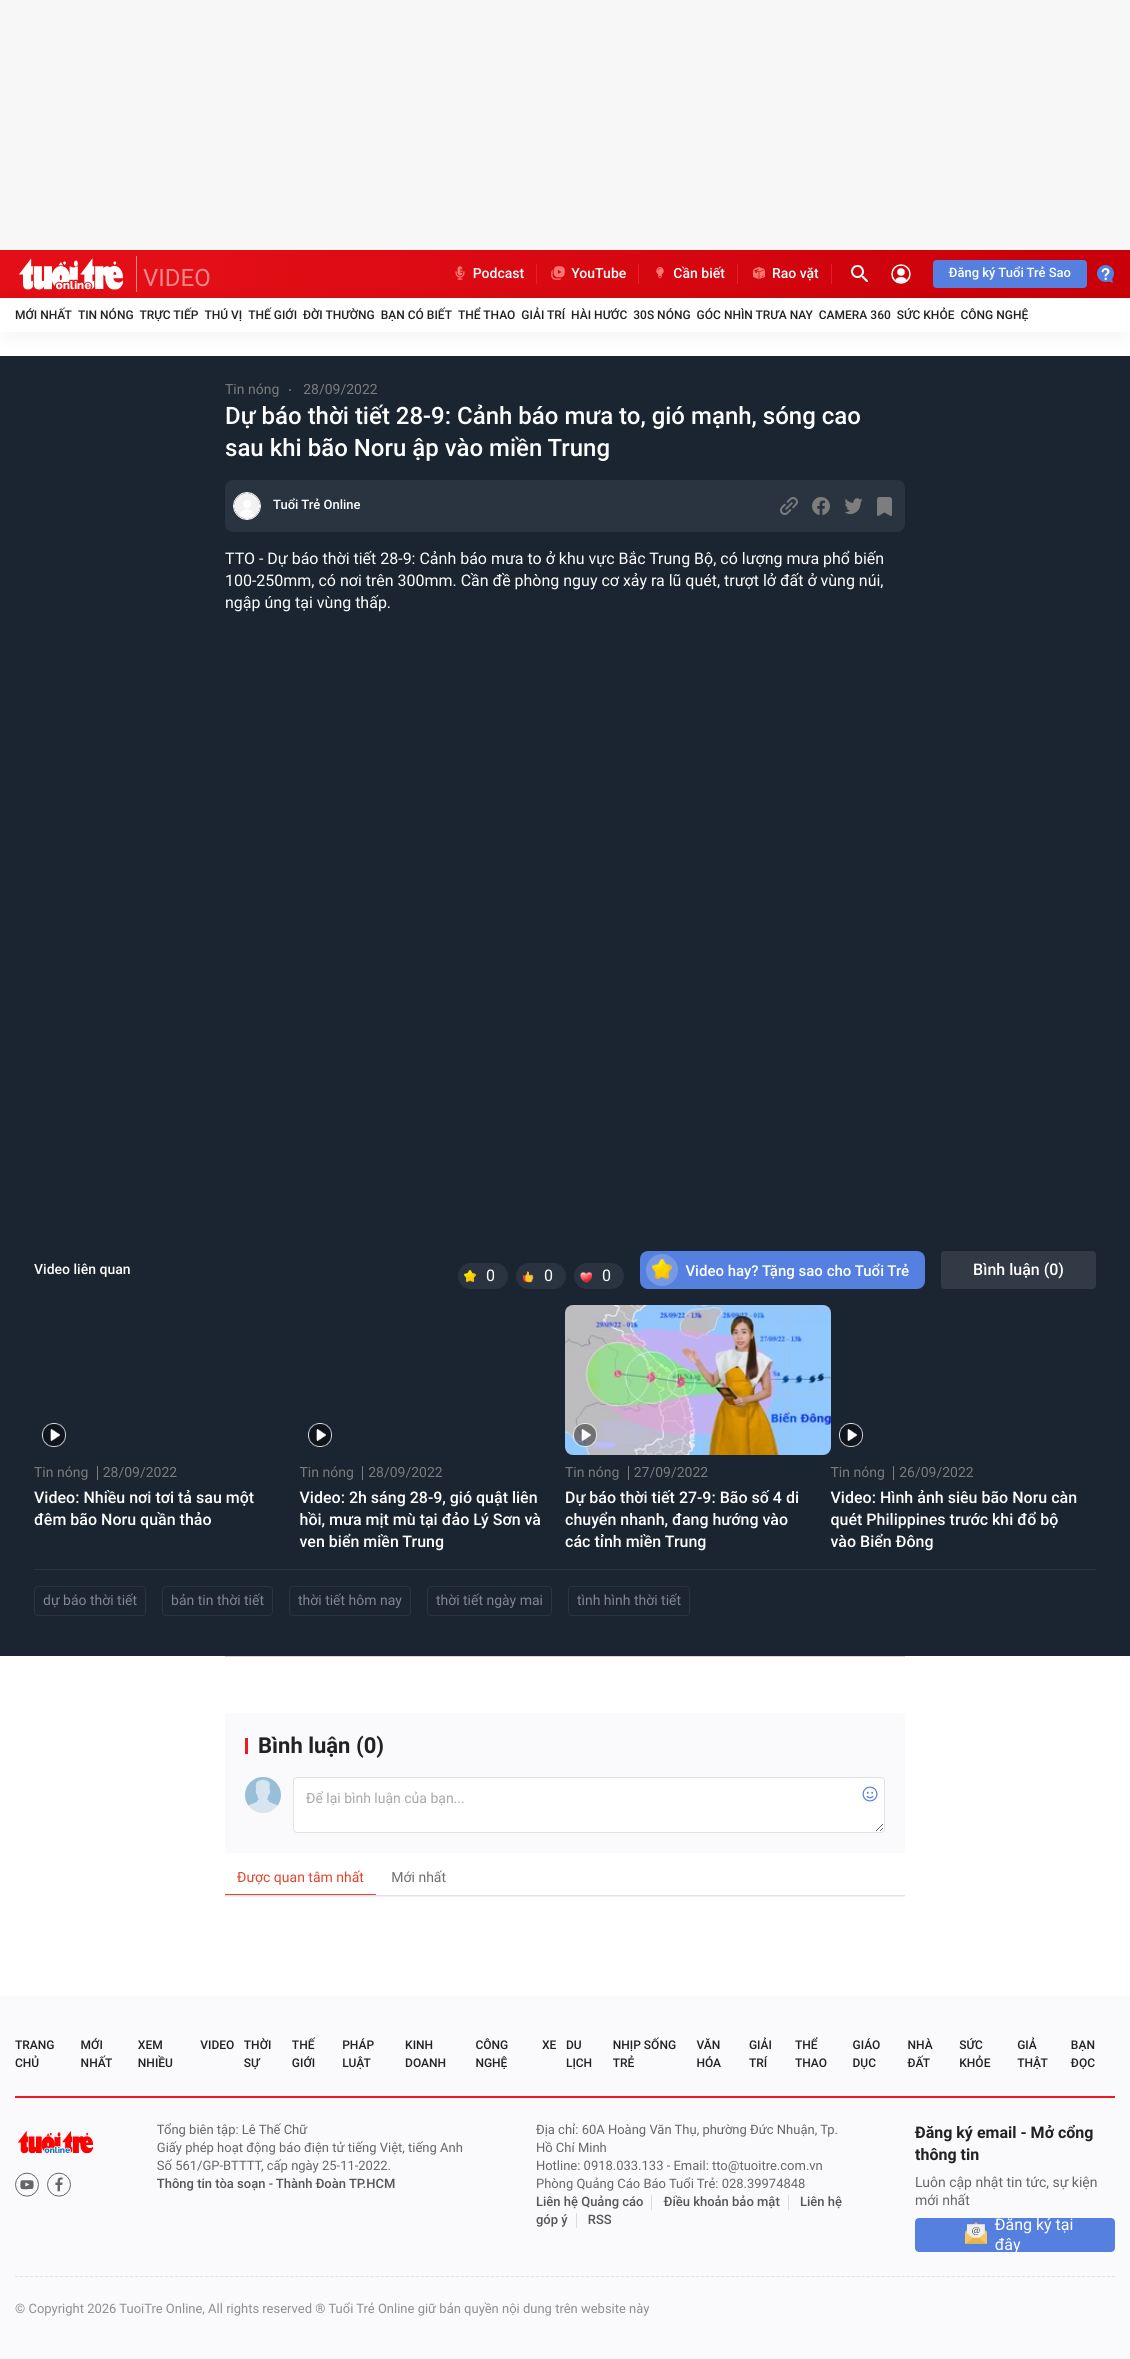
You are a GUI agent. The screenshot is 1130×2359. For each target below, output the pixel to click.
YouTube (587, 274)
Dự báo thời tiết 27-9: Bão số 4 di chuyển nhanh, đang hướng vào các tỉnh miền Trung (682, 1519)
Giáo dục (867, 2054)
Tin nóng (106, 315)
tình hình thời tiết (629, 1601)
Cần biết (688, 274)
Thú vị (223, 315)
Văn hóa (708, 2054)
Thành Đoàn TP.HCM (335, 2184)
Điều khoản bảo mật (722, 2202)
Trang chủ (34, 2054)
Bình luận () (1018, 1269)
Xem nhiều (155, 2054)
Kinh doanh (425, 2054)
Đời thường (339, 315)
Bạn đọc (1083, 2054)
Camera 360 (855, 315)
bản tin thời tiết (217, 1601)
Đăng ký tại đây (1034, 2235)
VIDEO (177, 278)
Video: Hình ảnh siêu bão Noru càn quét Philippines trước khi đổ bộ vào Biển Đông (954, 1519)
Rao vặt (784, 274)
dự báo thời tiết (90, 1601)
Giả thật (1032, 2054)
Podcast (488, 274)
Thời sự (258, 2054)
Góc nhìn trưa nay (755, 315)
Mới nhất (43, 315)
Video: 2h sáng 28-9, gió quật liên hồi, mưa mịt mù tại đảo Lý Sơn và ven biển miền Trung (420, 1519)
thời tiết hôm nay (350, 1601)
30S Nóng (661, 315)
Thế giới (272, 315)
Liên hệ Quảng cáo (590, 2202)
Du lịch (579, 2054)
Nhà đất (919, 2054)
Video (217, 2045)
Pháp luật (358, 2054)
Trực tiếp (169, 315)
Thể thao (486, 315)
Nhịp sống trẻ (644, 2054)
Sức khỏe (926, 315)
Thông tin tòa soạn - (216, 2184)
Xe (549, 2045)
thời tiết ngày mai (489, 1601)
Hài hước (599, 315)
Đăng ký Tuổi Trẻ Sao (1010, 273)
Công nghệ (994, 315)
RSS (600, 2220)
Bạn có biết (416, 315)
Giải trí (543, 315)
